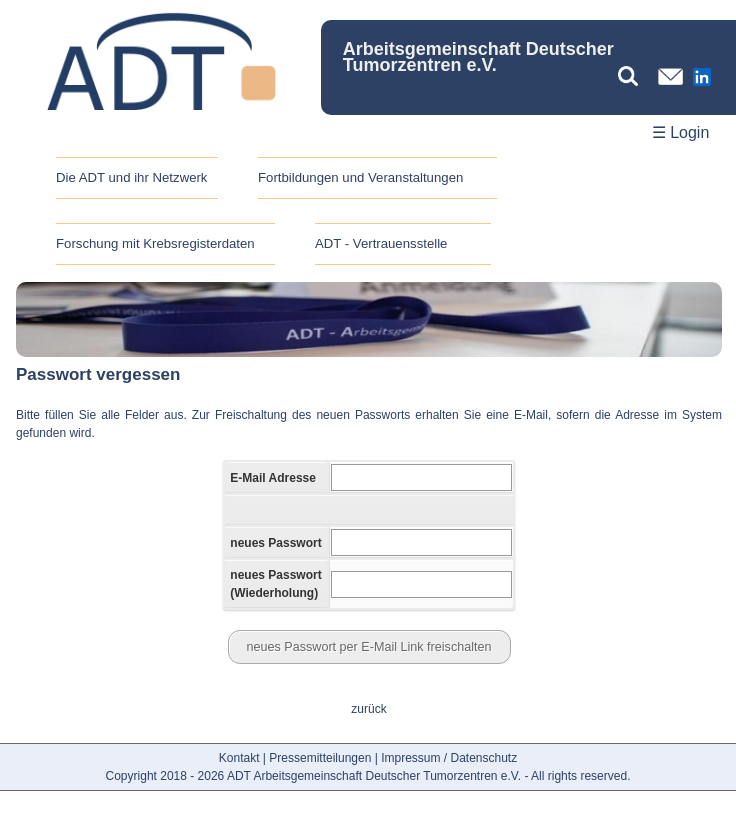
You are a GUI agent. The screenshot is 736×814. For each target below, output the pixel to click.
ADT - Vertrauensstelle (381, 243)
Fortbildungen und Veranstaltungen (360, 177)
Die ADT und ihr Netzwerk (131, 177)
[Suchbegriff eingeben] (633, 76)
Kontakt (239, 758)
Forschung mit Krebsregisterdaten (155, 243)
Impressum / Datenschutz (449, 758)
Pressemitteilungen (320, 758)
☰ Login (681, 132)
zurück (368, 709)
